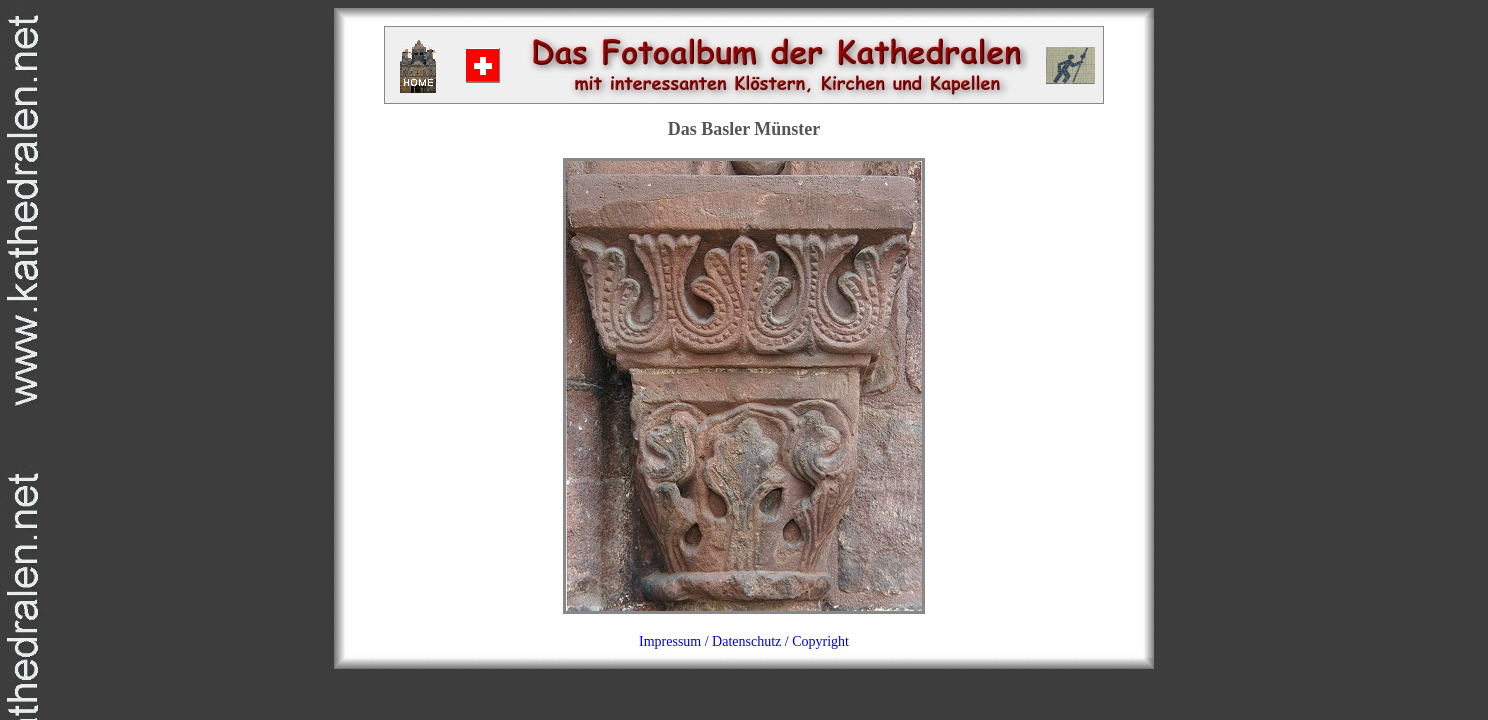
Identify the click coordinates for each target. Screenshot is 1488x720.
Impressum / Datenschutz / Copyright (744, 641)
